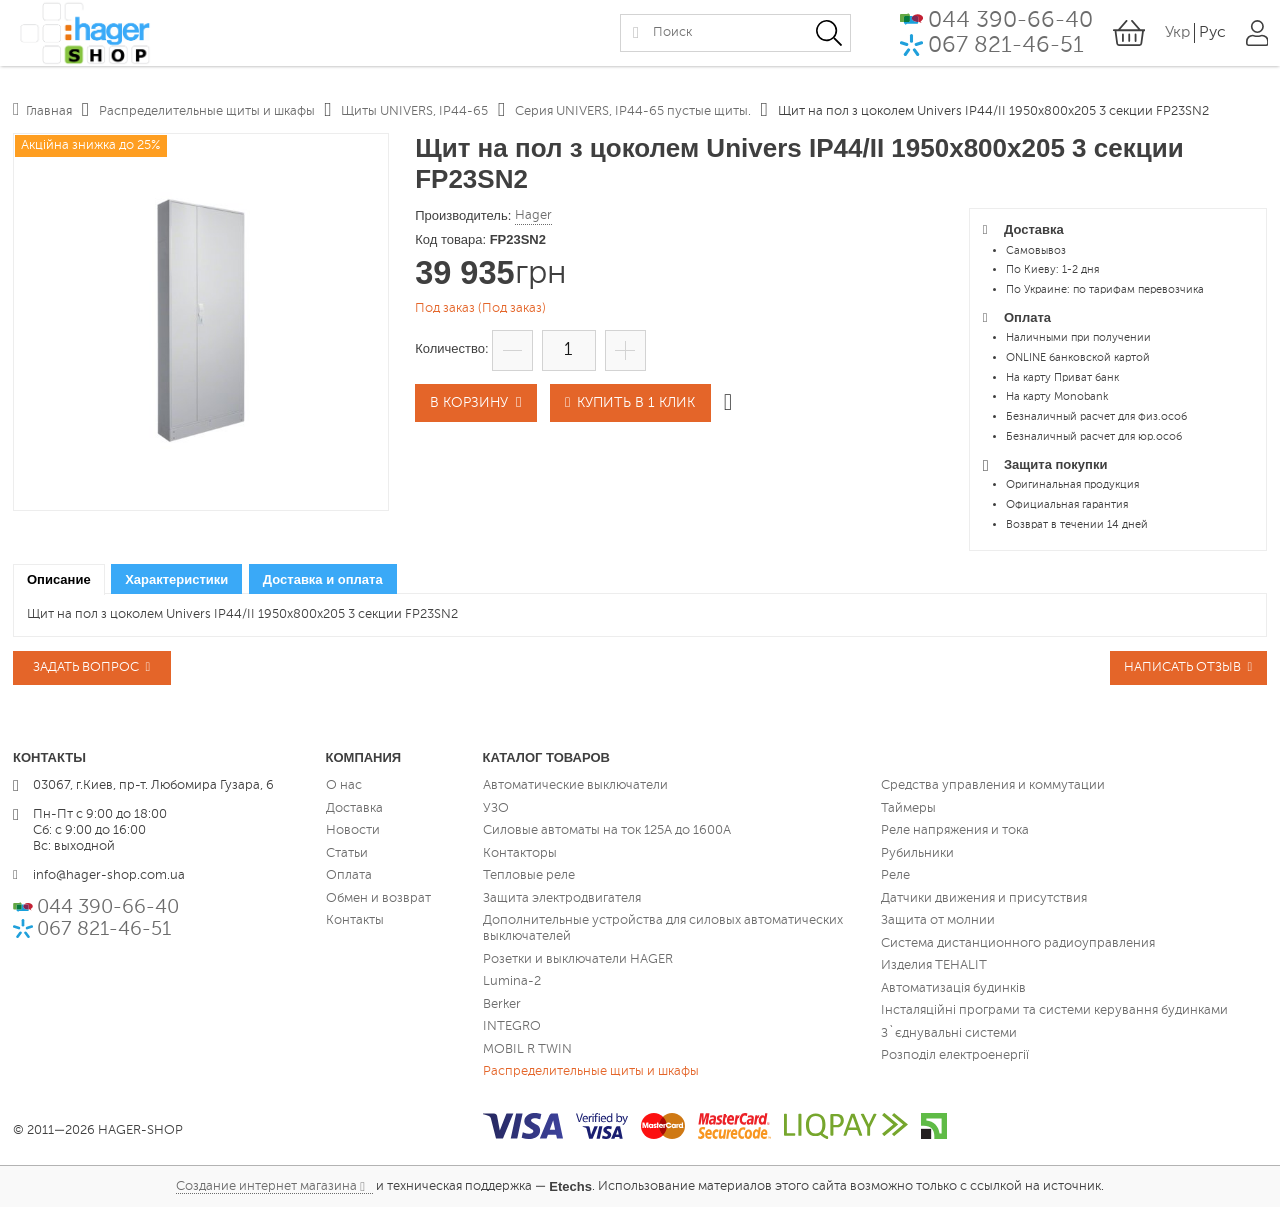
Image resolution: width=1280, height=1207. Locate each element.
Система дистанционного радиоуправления (1018, 942)
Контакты (355, 920)
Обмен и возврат (378, 897)
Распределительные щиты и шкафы (591, 1071)
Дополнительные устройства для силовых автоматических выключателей (663, 928)
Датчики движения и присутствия (984, 897)
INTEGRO (512, 1026)
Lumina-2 (512, 981)
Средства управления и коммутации (993, 785)
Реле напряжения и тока (955, 830)
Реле (895, 875)
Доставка (354, 807)
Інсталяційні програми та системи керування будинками (1054, 1010)
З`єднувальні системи (949, 1032)
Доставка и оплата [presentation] (323, 579)
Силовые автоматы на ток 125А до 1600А (607, 830)
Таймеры (908, 807)
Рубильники (917, 852)
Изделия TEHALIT (934, 965)
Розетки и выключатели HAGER (578, 958)
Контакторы (520, 852)
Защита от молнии (938, 920)
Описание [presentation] (59, 579)
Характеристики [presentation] (176, 579)
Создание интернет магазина (266, 1185)
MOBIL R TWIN (527, 1048)
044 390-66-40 (1009, 25)
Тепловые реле (529, 875)
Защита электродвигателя (562, 897)
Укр (1176, 38)
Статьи (347, 852)
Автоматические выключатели (575, 785)
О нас (344, 785)
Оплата (349, 875)
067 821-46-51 (1005, 51)
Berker (502, 1003)
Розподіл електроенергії (955, 1055)
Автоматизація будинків (953, 987)
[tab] (59, 579)
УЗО (496, 807)
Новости (353, 830)
